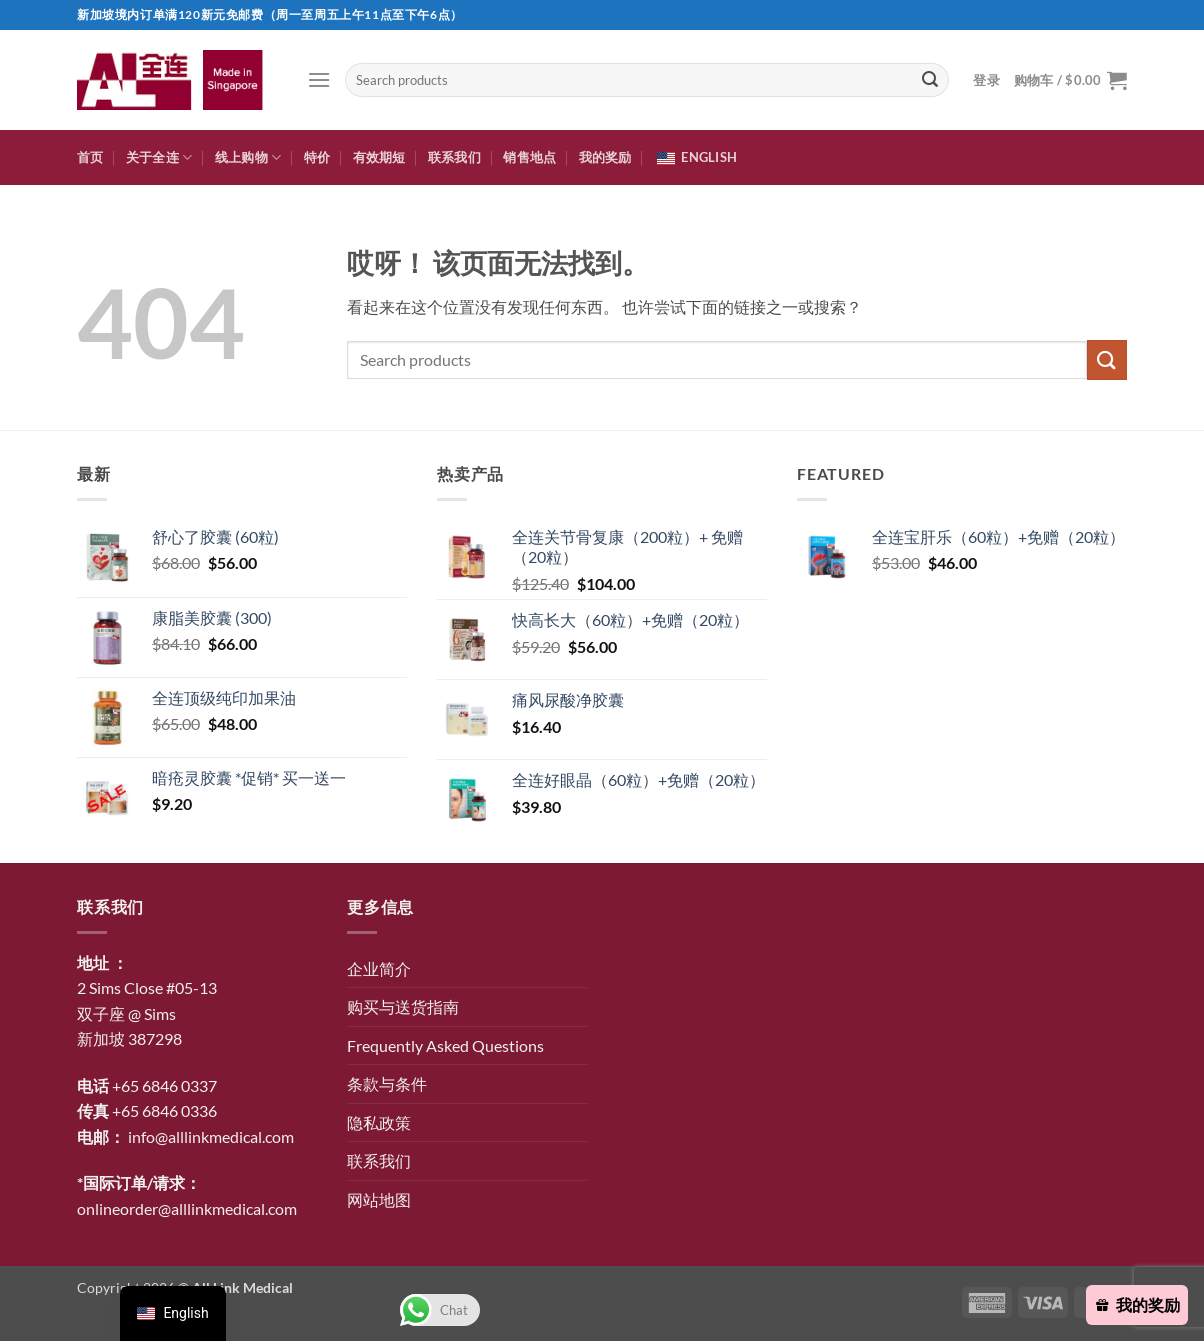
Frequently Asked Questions (445, 1045)
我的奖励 (605, 157)
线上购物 (248, 157)
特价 (317, 157)
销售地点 (529, 157)
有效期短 (379, 157)
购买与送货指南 (403, 1006)
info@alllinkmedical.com (211, 1136)
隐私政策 (379, 1122)
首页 (90, 157)
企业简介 (379, 968)
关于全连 (159, 157)
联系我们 (454, 157)
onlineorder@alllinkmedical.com (187, 1208)
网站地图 (379, 1199)
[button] (319, 79)
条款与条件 (387, 1083)
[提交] (930, 80)
